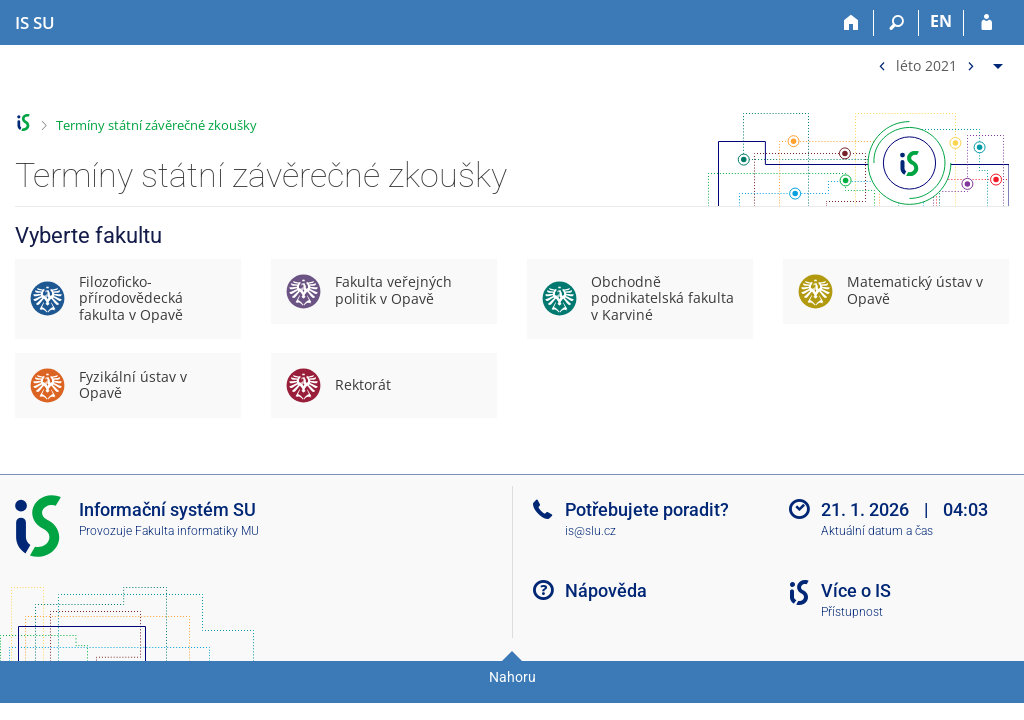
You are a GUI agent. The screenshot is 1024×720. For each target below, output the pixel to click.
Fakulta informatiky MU (197, 531)
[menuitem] (938, 61)
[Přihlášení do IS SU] (986, 23)
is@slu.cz (590, 531)
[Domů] (851, 23)
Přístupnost (852, 612)
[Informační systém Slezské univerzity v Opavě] (35, 23)
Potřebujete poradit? (647, 509)
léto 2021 (926, 64)
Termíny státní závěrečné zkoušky (156, 125)
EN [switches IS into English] (941, 21)
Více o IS (856, 590)
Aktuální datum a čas (877, 531)
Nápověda (606, 590)
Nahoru (512, 677)
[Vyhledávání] (896, 23)
